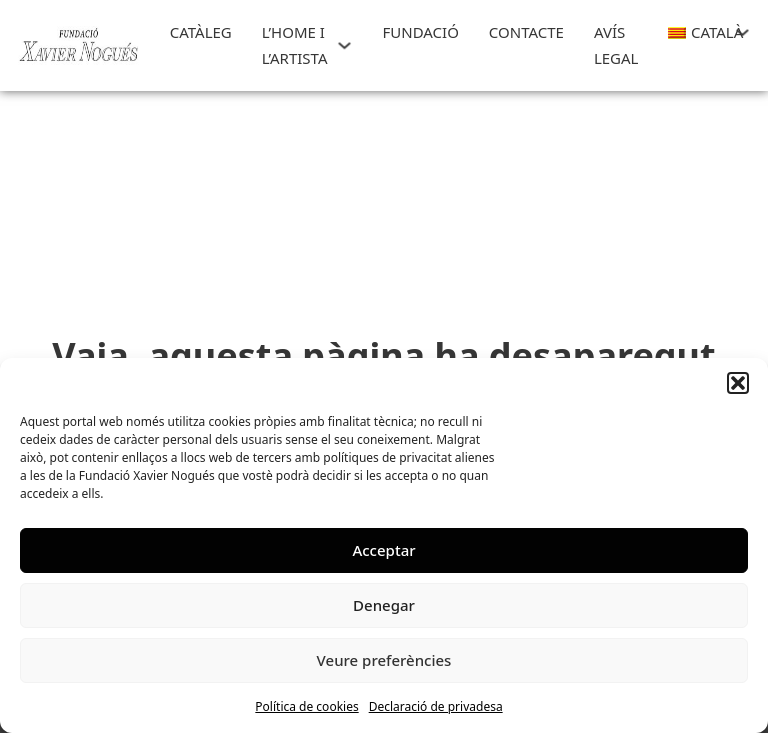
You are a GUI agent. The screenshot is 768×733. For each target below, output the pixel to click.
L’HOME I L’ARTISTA (295, 45)
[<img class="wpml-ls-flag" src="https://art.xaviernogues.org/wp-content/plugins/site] (742, 32)
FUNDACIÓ (420, 32)
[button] (738, 383)
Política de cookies (306, 706)
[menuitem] (696, 33)
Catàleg (201, 32)
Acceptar (383, 550)
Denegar (384, 605)
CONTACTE (526, 32)
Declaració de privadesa (436, 706)
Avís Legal (616, 45)
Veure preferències (384, 660)
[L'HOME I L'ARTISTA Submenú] (344, 45)
